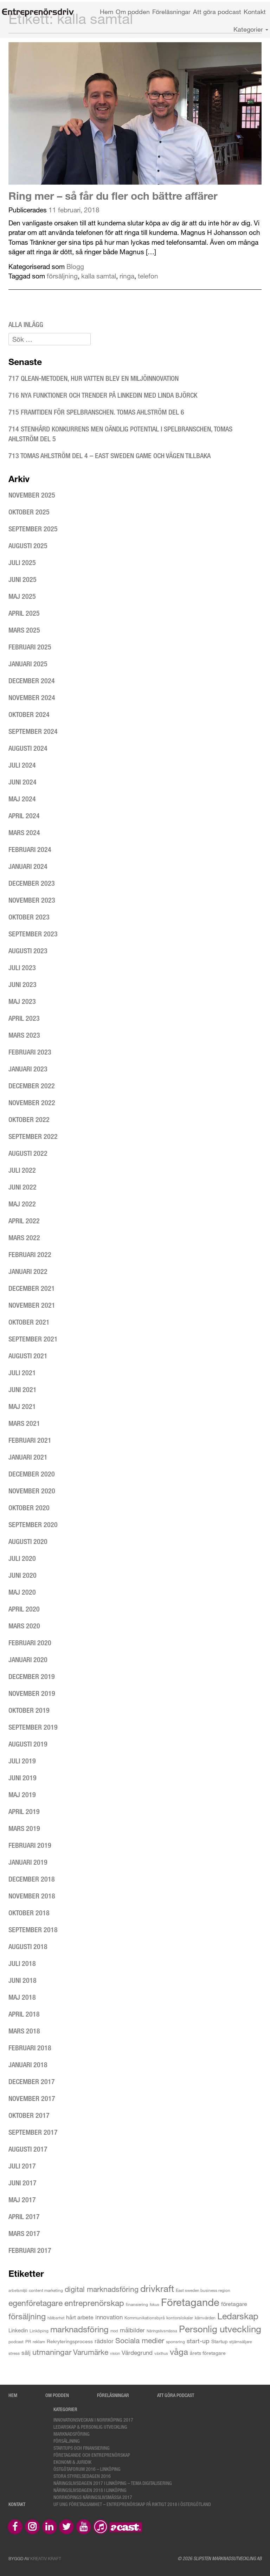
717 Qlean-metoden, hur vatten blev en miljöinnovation (93, 378)
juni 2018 (22, 1980)
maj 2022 (22, 1204)
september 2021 (33, 1339)
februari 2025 (29, 647)
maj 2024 (22, 799)
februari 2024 (29, 849)
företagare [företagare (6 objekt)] (234, 2303)
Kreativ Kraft (45, 2558)
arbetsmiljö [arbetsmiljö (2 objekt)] (17, 2290)
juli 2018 (22, 1963)
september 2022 (33, 1136)
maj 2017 (22, 2200)
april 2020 (24, 1609)
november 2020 (31, 1491)
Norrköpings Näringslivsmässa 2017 (92, 2497)
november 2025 (31, 495)
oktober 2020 (29, 1508)
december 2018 (31, 1879)
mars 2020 (24, 1626)
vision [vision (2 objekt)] (115, 2353)
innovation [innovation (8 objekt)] (109, 2317)
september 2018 (33, 1929)
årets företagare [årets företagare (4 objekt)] (208, 2353)
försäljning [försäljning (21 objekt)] (27, 2316)
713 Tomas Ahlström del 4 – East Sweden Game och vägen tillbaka (109, 455)
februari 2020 (29, 1643)
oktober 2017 (29, 2115)
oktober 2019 (29, 1710)
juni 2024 (22, 782)
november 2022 (31, 1102)
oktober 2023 (29, 917)
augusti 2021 (27, 1356)
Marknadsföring (71, 2434)
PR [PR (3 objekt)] (28, 2341)
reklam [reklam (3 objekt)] (39, 2341)
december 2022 (31, 1086)
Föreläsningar (171, 11)
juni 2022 (22, 1187)
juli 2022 (22, 1170)
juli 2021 (22, 1373)
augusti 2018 (27, 1946)
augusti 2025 (27, 546)
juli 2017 (22, 2166)
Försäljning (66, 2441)
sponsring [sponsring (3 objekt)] (175, 2341)
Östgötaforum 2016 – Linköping (87, 2469)
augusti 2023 (27, 951)
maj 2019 (22, 1794)
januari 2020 (27, 1659)
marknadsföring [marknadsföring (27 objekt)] (79, 2329)
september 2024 (33, 731)
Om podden (133, 11)
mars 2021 (24, 1423)
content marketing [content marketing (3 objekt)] (46, 2290)
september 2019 (33, 1727)
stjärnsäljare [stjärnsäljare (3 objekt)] (240, 2341)
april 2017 (24, 2216)
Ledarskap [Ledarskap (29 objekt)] (237, 2315)
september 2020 (33, 1524)
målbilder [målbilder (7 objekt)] (132, 2330)
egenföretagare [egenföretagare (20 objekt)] (35, 2303)
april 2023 (24, 1018)
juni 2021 (22, 1389)
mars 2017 (24, 2233)
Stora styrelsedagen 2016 (82, 2476)
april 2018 (24, 2014)
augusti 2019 (27, 1744)
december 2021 (31, 1288)
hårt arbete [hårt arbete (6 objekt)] (80, 2317)
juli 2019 (22, 1761)
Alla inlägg (25, 324)
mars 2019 (24, 1828)
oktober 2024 (29, 714)
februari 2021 (29, 1440)
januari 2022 (27, 1271)
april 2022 (24, 1221)
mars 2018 (24, 2031)
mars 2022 (24, 1237)
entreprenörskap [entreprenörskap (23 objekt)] (94, 2303)
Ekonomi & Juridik (72, 2462)
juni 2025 (22, 579)
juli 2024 (22, 765)
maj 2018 (22, 1997)
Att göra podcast (217, 11)
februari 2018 (29, 2048)
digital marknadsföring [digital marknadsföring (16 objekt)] (102, 2289)
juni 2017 (22, 2183)
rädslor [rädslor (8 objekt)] (104, 2341)
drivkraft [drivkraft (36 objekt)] (157, 2288)
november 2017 (31, 2098)
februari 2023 (29, 1052)
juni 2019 (22, 1778)
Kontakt (255, 11)
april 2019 (24, 1811)
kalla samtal (98, 276)
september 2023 (33, 934)
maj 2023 (22, 1001)
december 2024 (31, 681)
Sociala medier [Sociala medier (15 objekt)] (139, 2340)
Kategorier (250, 29)
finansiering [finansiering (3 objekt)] (137, 2304)
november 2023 (31, 900)
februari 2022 (29, 1254)
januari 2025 (27, 664)
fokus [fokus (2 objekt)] (154, 2304)
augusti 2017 (27, 2149)
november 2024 (31, 697)
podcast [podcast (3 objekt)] (16, 2341)
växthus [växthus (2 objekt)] (161, 2353)
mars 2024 (24, 832)
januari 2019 (27, 1862)
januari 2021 (27, 1457)
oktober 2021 (29, 1322)
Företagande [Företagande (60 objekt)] (190, 2301)
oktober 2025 (29, 512)
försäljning (62, 276)
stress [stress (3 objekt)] (14, 2353)
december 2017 (31, 2081)
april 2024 (24, 816)
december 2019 (31, 1676)
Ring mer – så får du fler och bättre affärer (113, 195)
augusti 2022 (27, 1153)
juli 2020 (22, 1558)
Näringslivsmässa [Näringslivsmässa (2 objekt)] (162, 2330)
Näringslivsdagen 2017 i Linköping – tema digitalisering (112, 2483)
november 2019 (31, 1693)
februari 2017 (29, 2250)
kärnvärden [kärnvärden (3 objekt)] (205, 2317)
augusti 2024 (27, 748)
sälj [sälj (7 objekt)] (26, 2352)
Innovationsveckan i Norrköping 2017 (93, 2420)
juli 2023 (22, 967)
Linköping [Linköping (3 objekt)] (39, 2330)
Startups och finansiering (81, 2448)
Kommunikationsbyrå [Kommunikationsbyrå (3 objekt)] (144, 2317)
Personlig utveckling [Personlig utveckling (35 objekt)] (220, 2328)
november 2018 (31, 1896)
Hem (106, 11)
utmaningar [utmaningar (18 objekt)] (51, 2352)
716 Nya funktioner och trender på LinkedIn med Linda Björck (103, 395)
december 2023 (31, 883)
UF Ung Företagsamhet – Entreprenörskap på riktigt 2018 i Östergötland (132, 2504)
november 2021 (31, 1305)
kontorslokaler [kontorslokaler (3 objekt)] (179, 2317)
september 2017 (33, 2132)
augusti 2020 (27, 1541)
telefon (148, 276)
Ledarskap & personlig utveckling (90, 2427)
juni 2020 (22, 1575)
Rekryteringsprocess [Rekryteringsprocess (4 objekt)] (70, 2341)
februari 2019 (29, 1845)
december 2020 (31, 1474)
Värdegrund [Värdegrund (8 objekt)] (137, 2352)
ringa (127, 276)
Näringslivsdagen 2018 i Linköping (90, 2490)
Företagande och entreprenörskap (91, 2455)
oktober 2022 (29, 1119)
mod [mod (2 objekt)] (114, 2330)
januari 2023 (27, 1069)
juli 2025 (22, 562)
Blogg (75, 266)
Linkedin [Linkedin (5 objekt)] (18, 2330)
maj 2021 (22, 1406)
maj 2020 (22, 1592)
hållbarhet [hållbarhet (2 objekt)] (55, 2317)
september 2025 (33, 529)
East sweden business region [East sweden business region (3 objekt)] (203, 2290)
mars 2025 (24, 630)
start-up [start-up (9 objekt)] (198, 2341)
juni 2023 (22, 984)
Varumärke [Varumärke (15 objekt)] (90, 2352)
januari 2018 (27, 2065)
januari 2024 (27, 866)
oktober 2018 (29, 1913)
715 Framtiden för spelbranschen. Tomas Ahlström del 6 (96, 412)
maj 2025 (22, 596)
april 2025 (24, 613)
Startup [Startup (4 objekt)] (219, 2341)
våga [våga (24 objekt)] (179, 2351)
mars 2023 (24, 1035)
